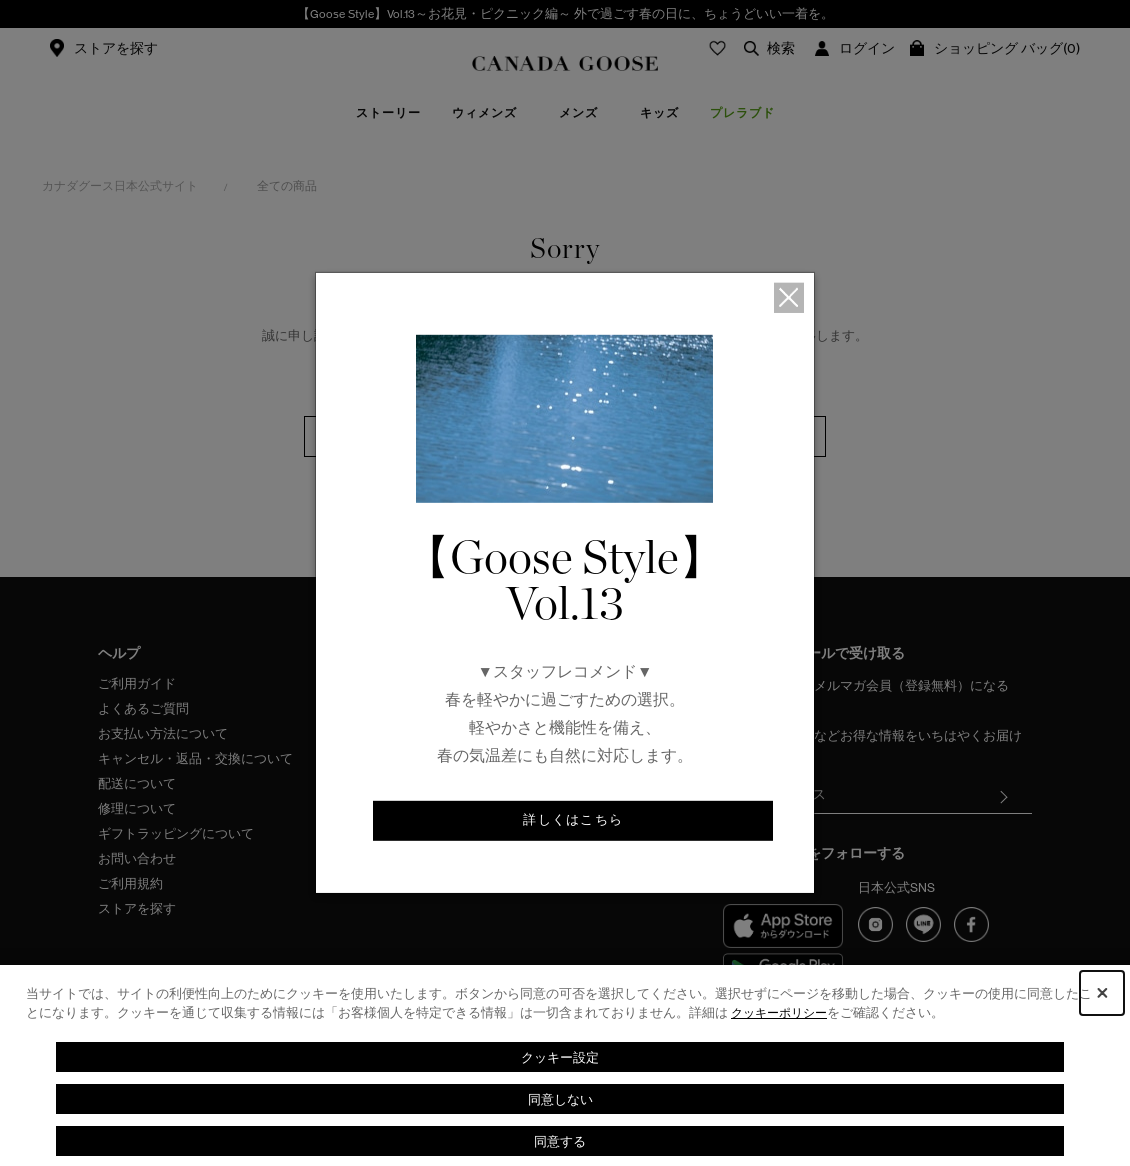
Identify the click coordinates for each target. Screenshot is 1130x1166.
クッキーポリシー (783, 1013)
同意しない (560, 1098)
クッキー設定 (560, 1056)
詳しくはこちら (573, 822)
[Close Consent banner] (1102, 993)
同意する (560, 1140)
